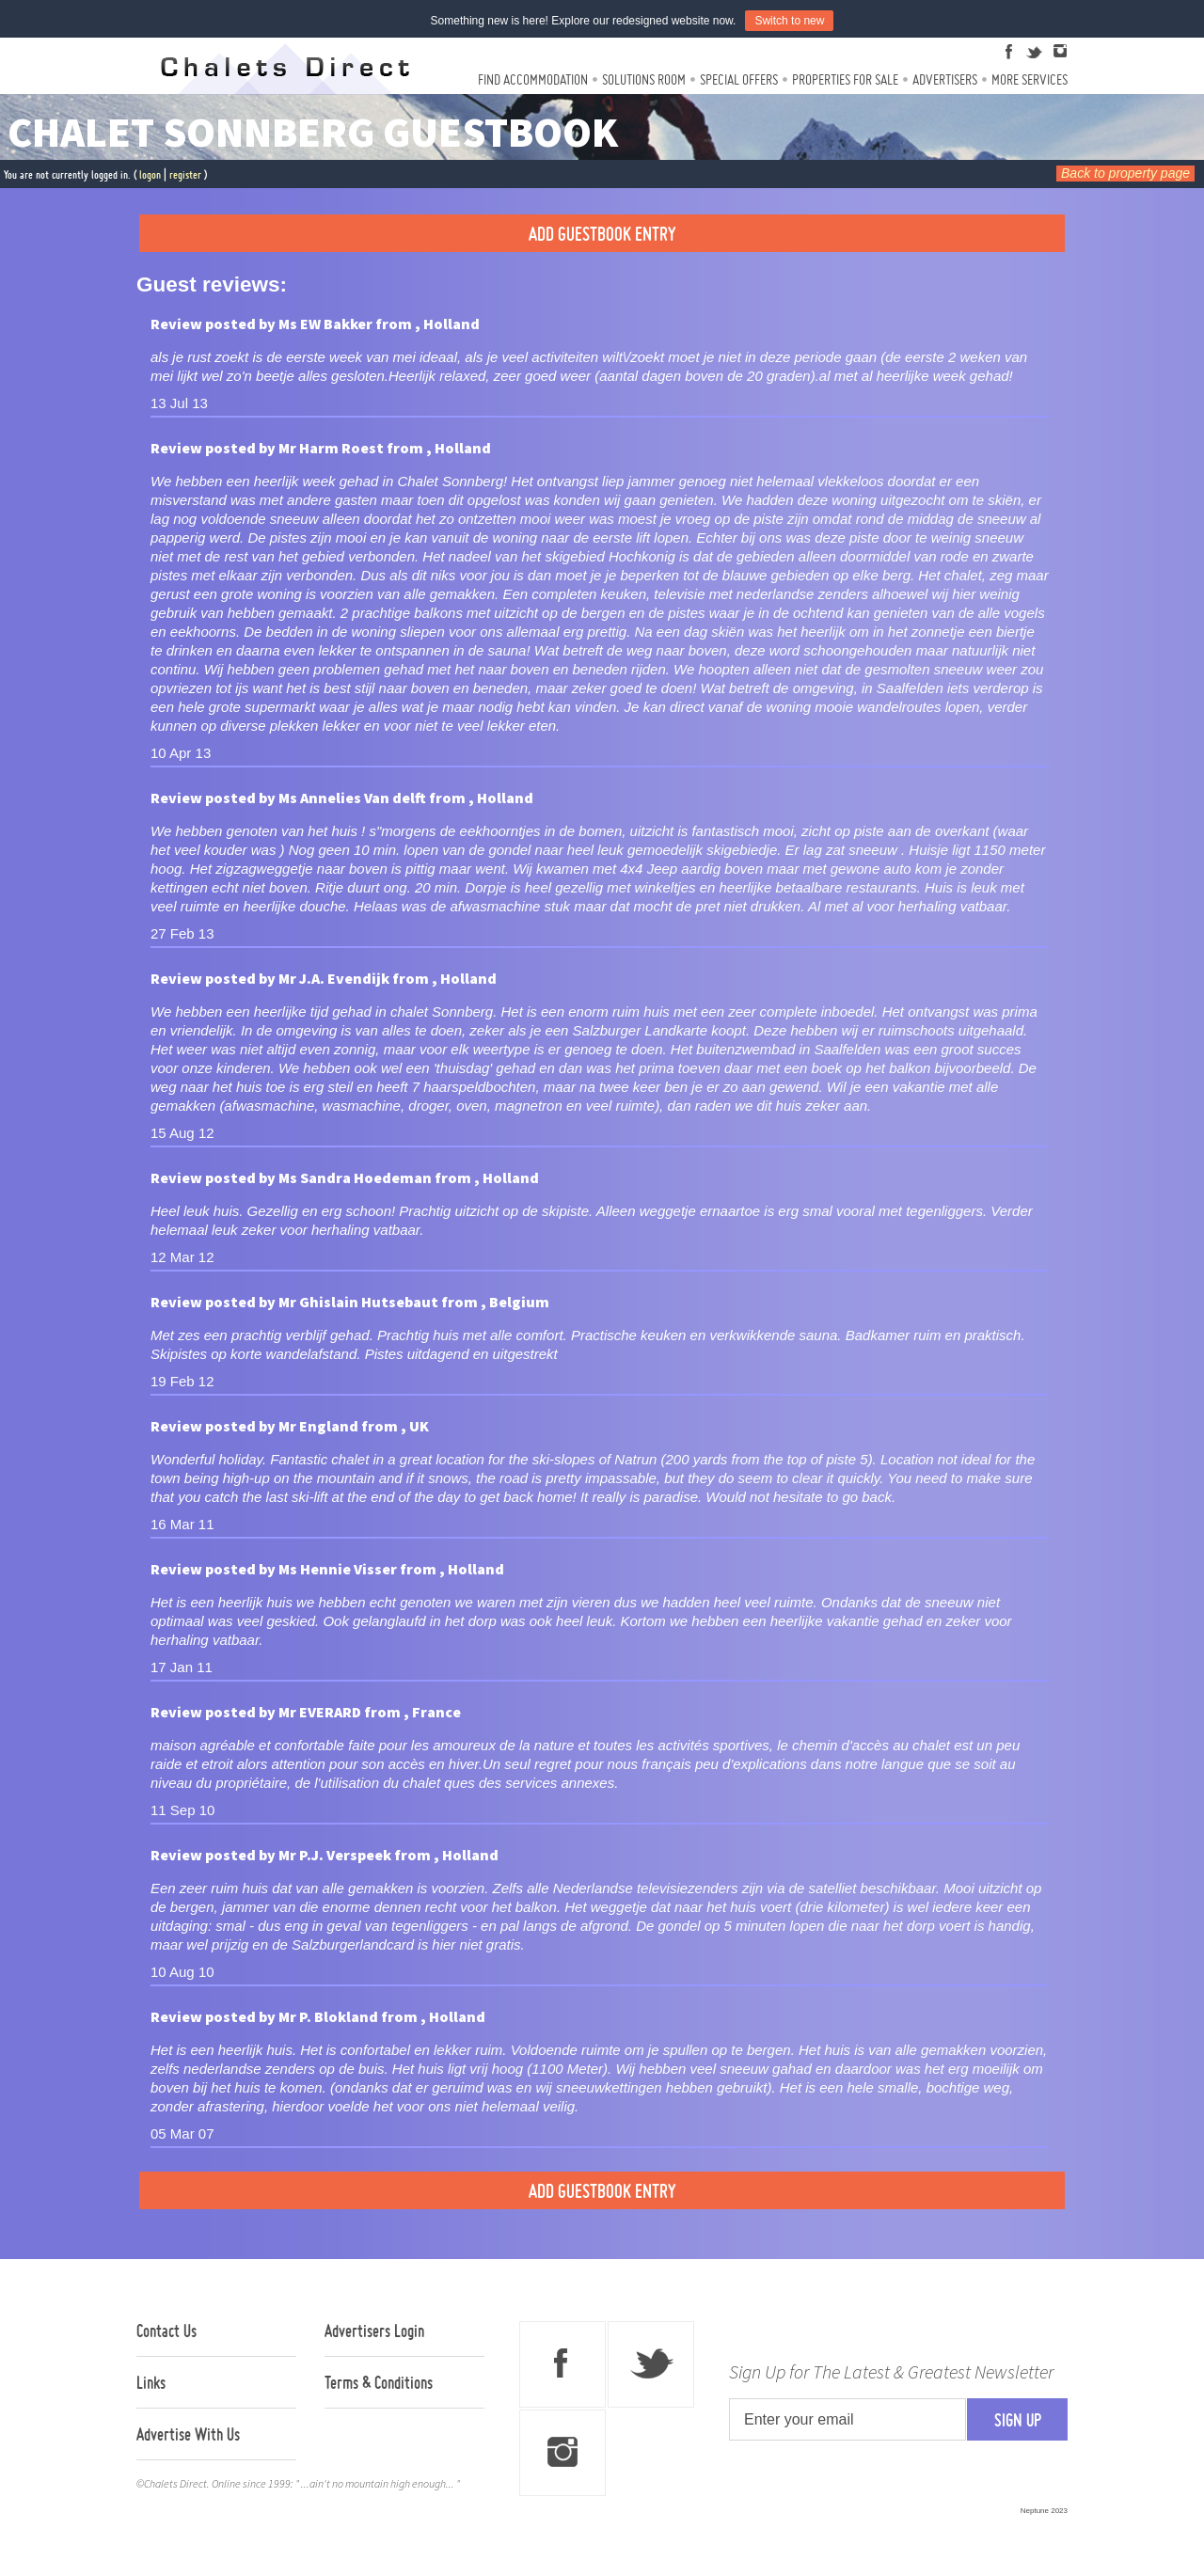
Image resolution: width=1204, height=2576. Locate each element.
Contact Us (166, 2330)
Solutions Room (644, 79)
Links (151, 2382)
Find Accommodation (533, 79)
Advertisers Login (374, 2330)
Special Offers (739, 79)
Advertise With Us (188, 2434)
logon (150, 174)
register (185, 174)
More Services (1029, 79)
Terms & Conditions (379, 2382)
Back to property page (1125, 173)
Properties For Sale (845, 79)
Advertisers (944, 79)
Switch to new (789, 20)
